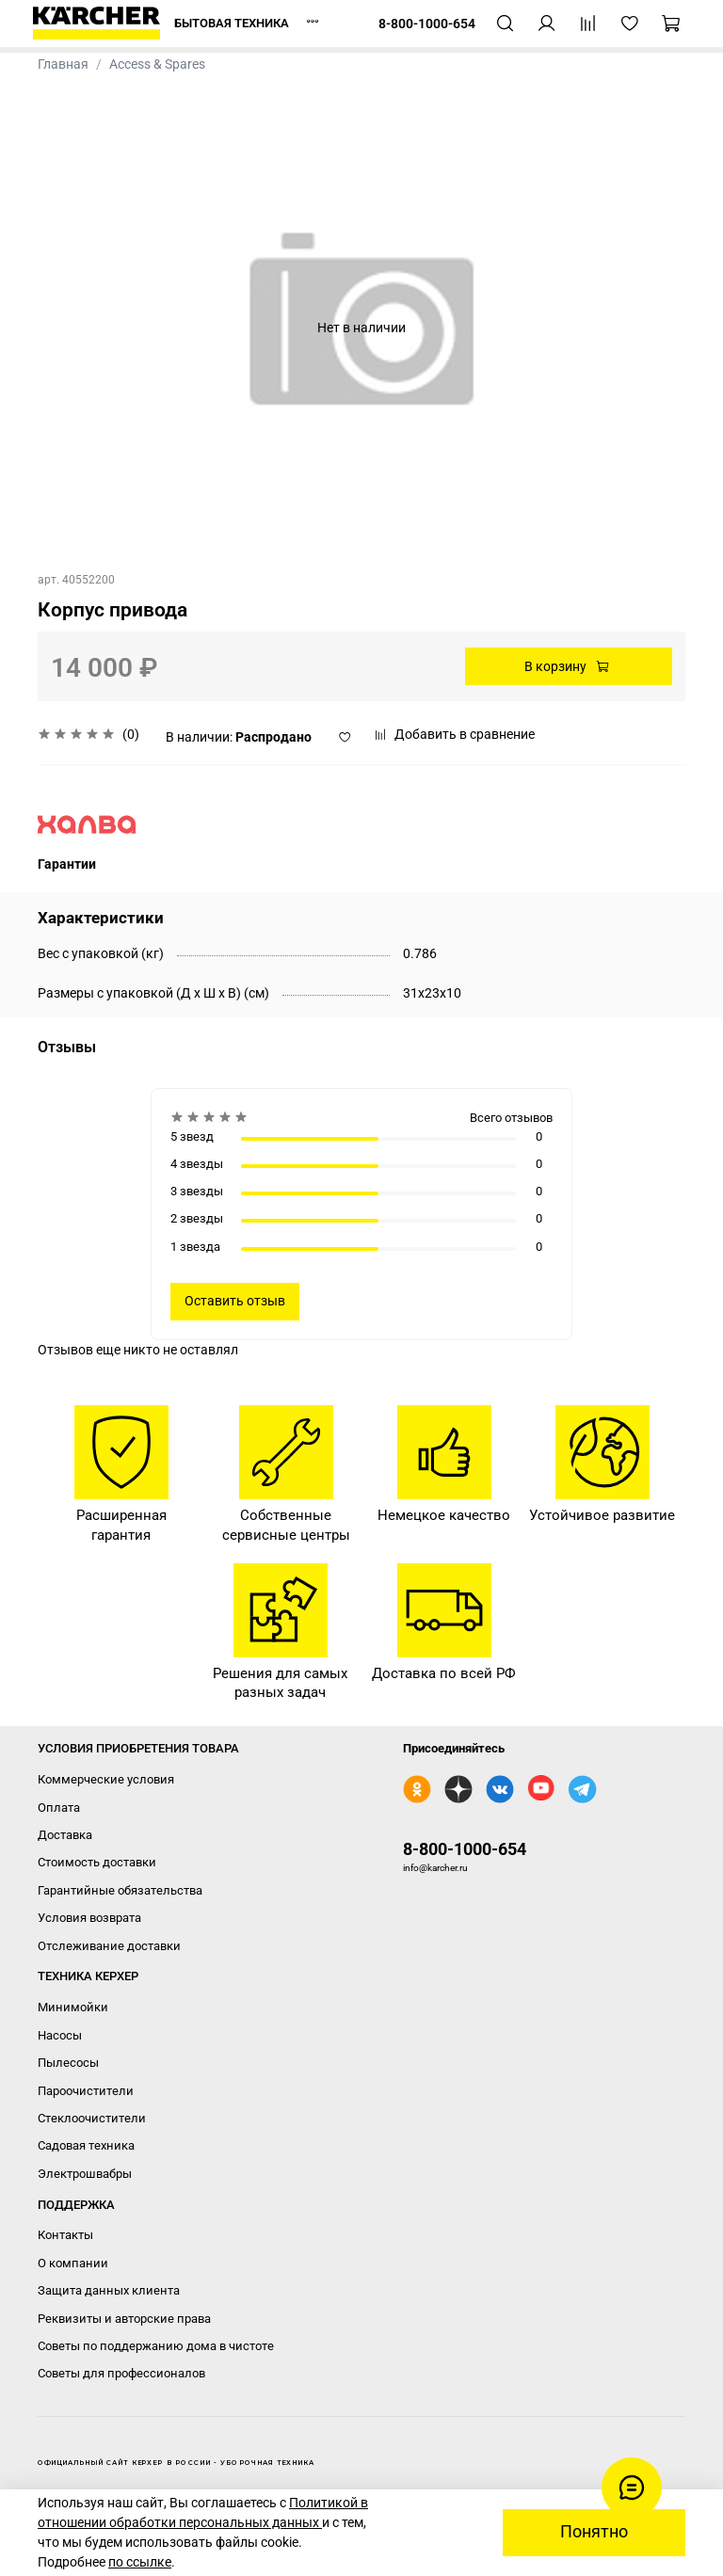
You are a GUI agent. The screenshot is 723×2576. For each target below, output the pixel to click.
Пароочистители (86, 2091)
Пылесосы (68, 2063)
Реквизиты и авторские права (124, 2319)
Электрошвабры (85, 2174)
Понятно (594, 2531)
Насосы (60, 2035)
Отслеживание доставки (109, 1946)
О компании (73, 2263)
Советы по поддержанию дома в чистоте (156, 2346)
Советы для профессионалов (121, 2373)
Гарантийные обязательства (120, 1890)
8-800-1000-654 (464, 1849)
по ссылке (139, 2561)
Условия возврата (89, 1918)
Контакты (65, 2235)
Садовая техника (86, 2145)
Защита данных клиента (109, 2290)
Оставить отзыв (235, 1300)
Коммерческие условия (106, 1779)
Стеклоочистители (92, 2118)
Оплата (59, 1807)
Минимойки (73, 2007)
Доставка (65, 1835)
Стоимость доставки (97, 1862)
